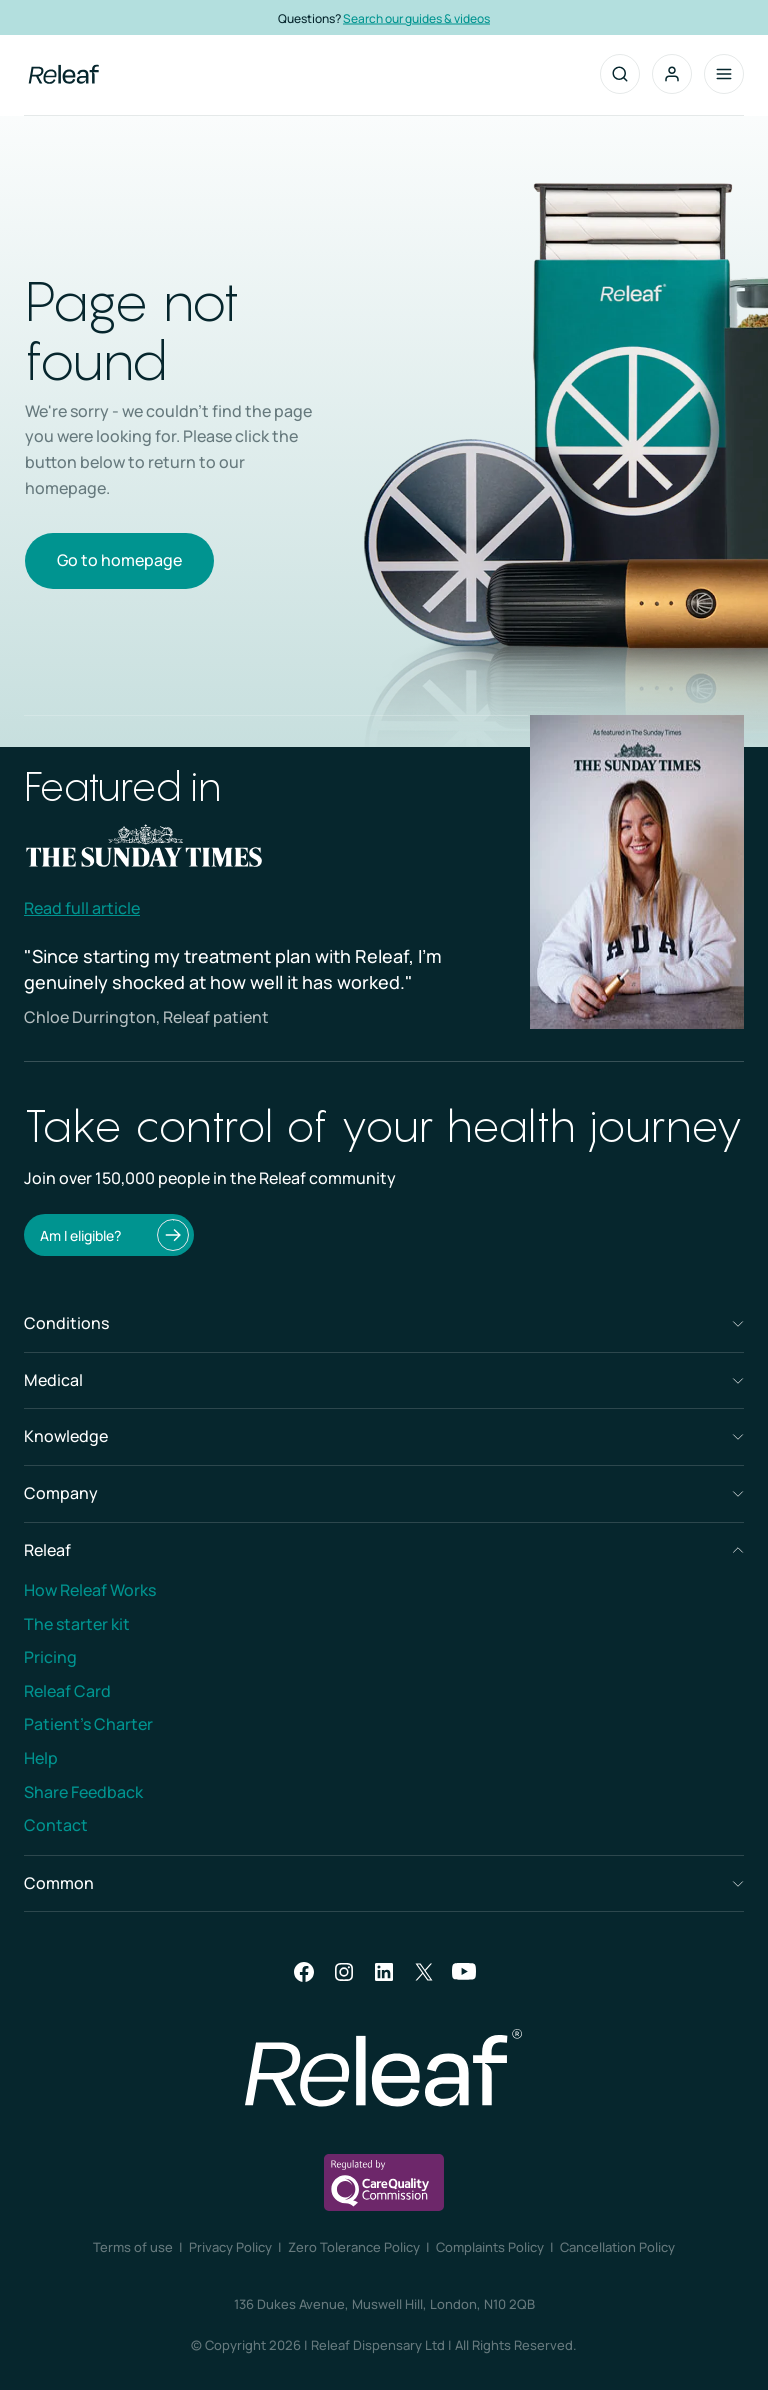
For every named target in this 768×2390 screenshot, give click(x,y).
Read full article (82, 908)
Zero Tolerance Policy (354, 2247)
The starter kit (77, 1624)
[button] (672, 74)
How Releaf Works (90, 1590)
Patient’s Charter (88, 1724)
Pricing (50, 1657)
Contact (56, 1825)
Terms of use (133, 2247)
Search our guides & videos (429, 17)
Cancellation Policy (617, 2247)
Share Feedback (83, 1792)
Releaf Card (67, 1691)
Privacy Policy (230, 2247)
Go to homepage (119, 560)
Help (41, 1758)
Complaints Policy (490, 2247)
